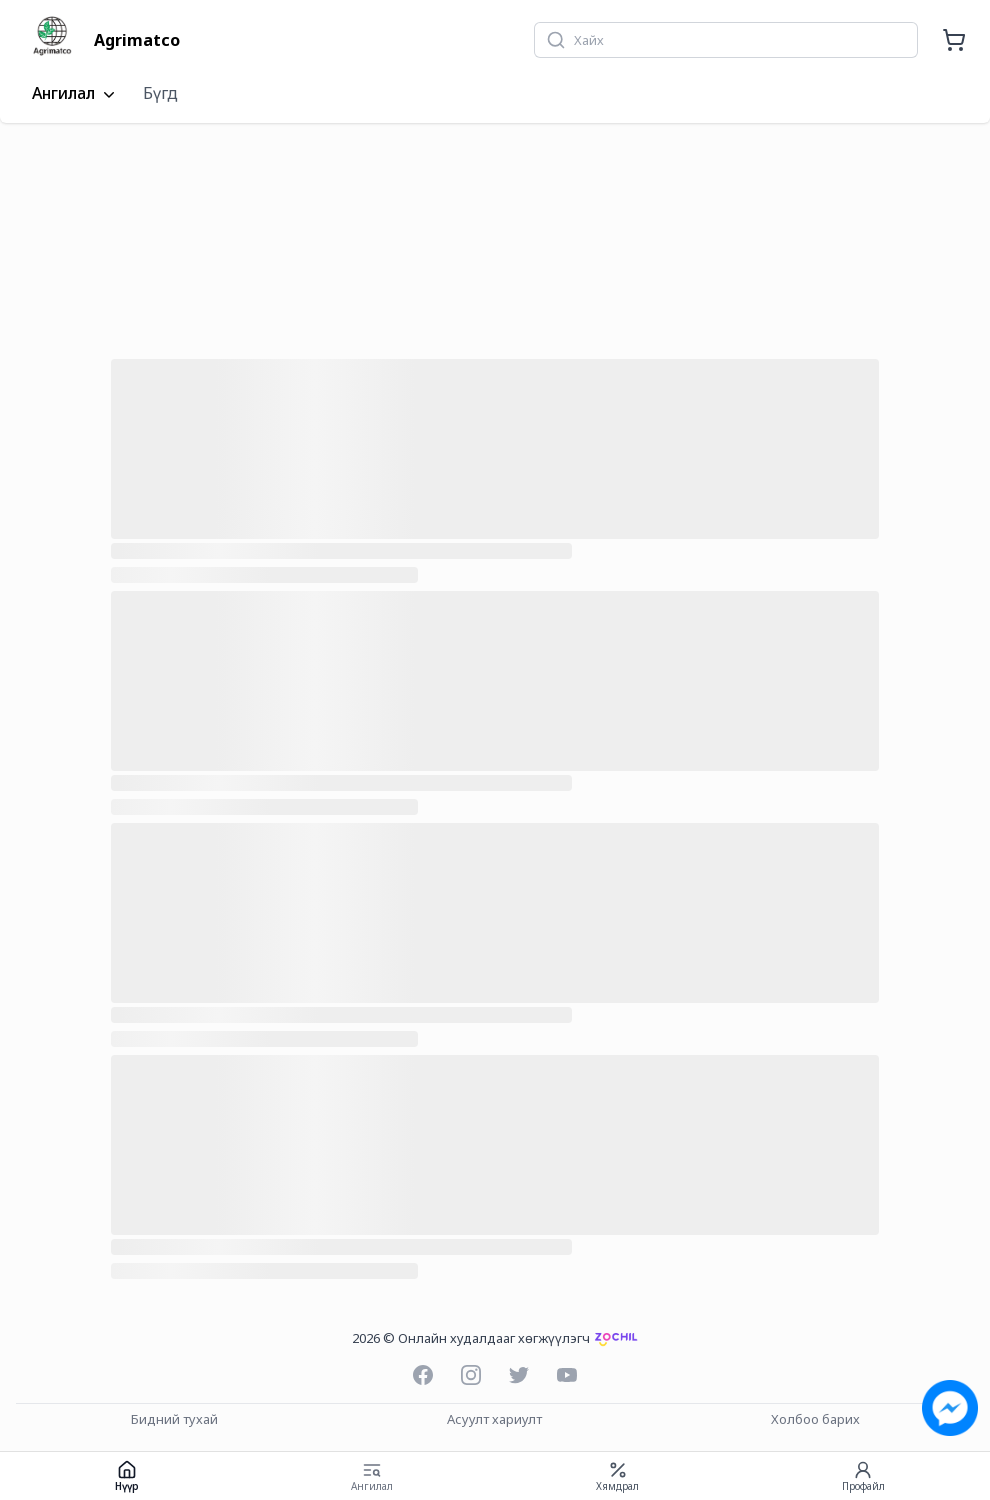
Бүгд (160, 93)
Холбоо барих (815, 1420)
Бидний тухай (174, 1420)
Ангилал (75, 94)
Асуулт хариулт (494, 1420)
